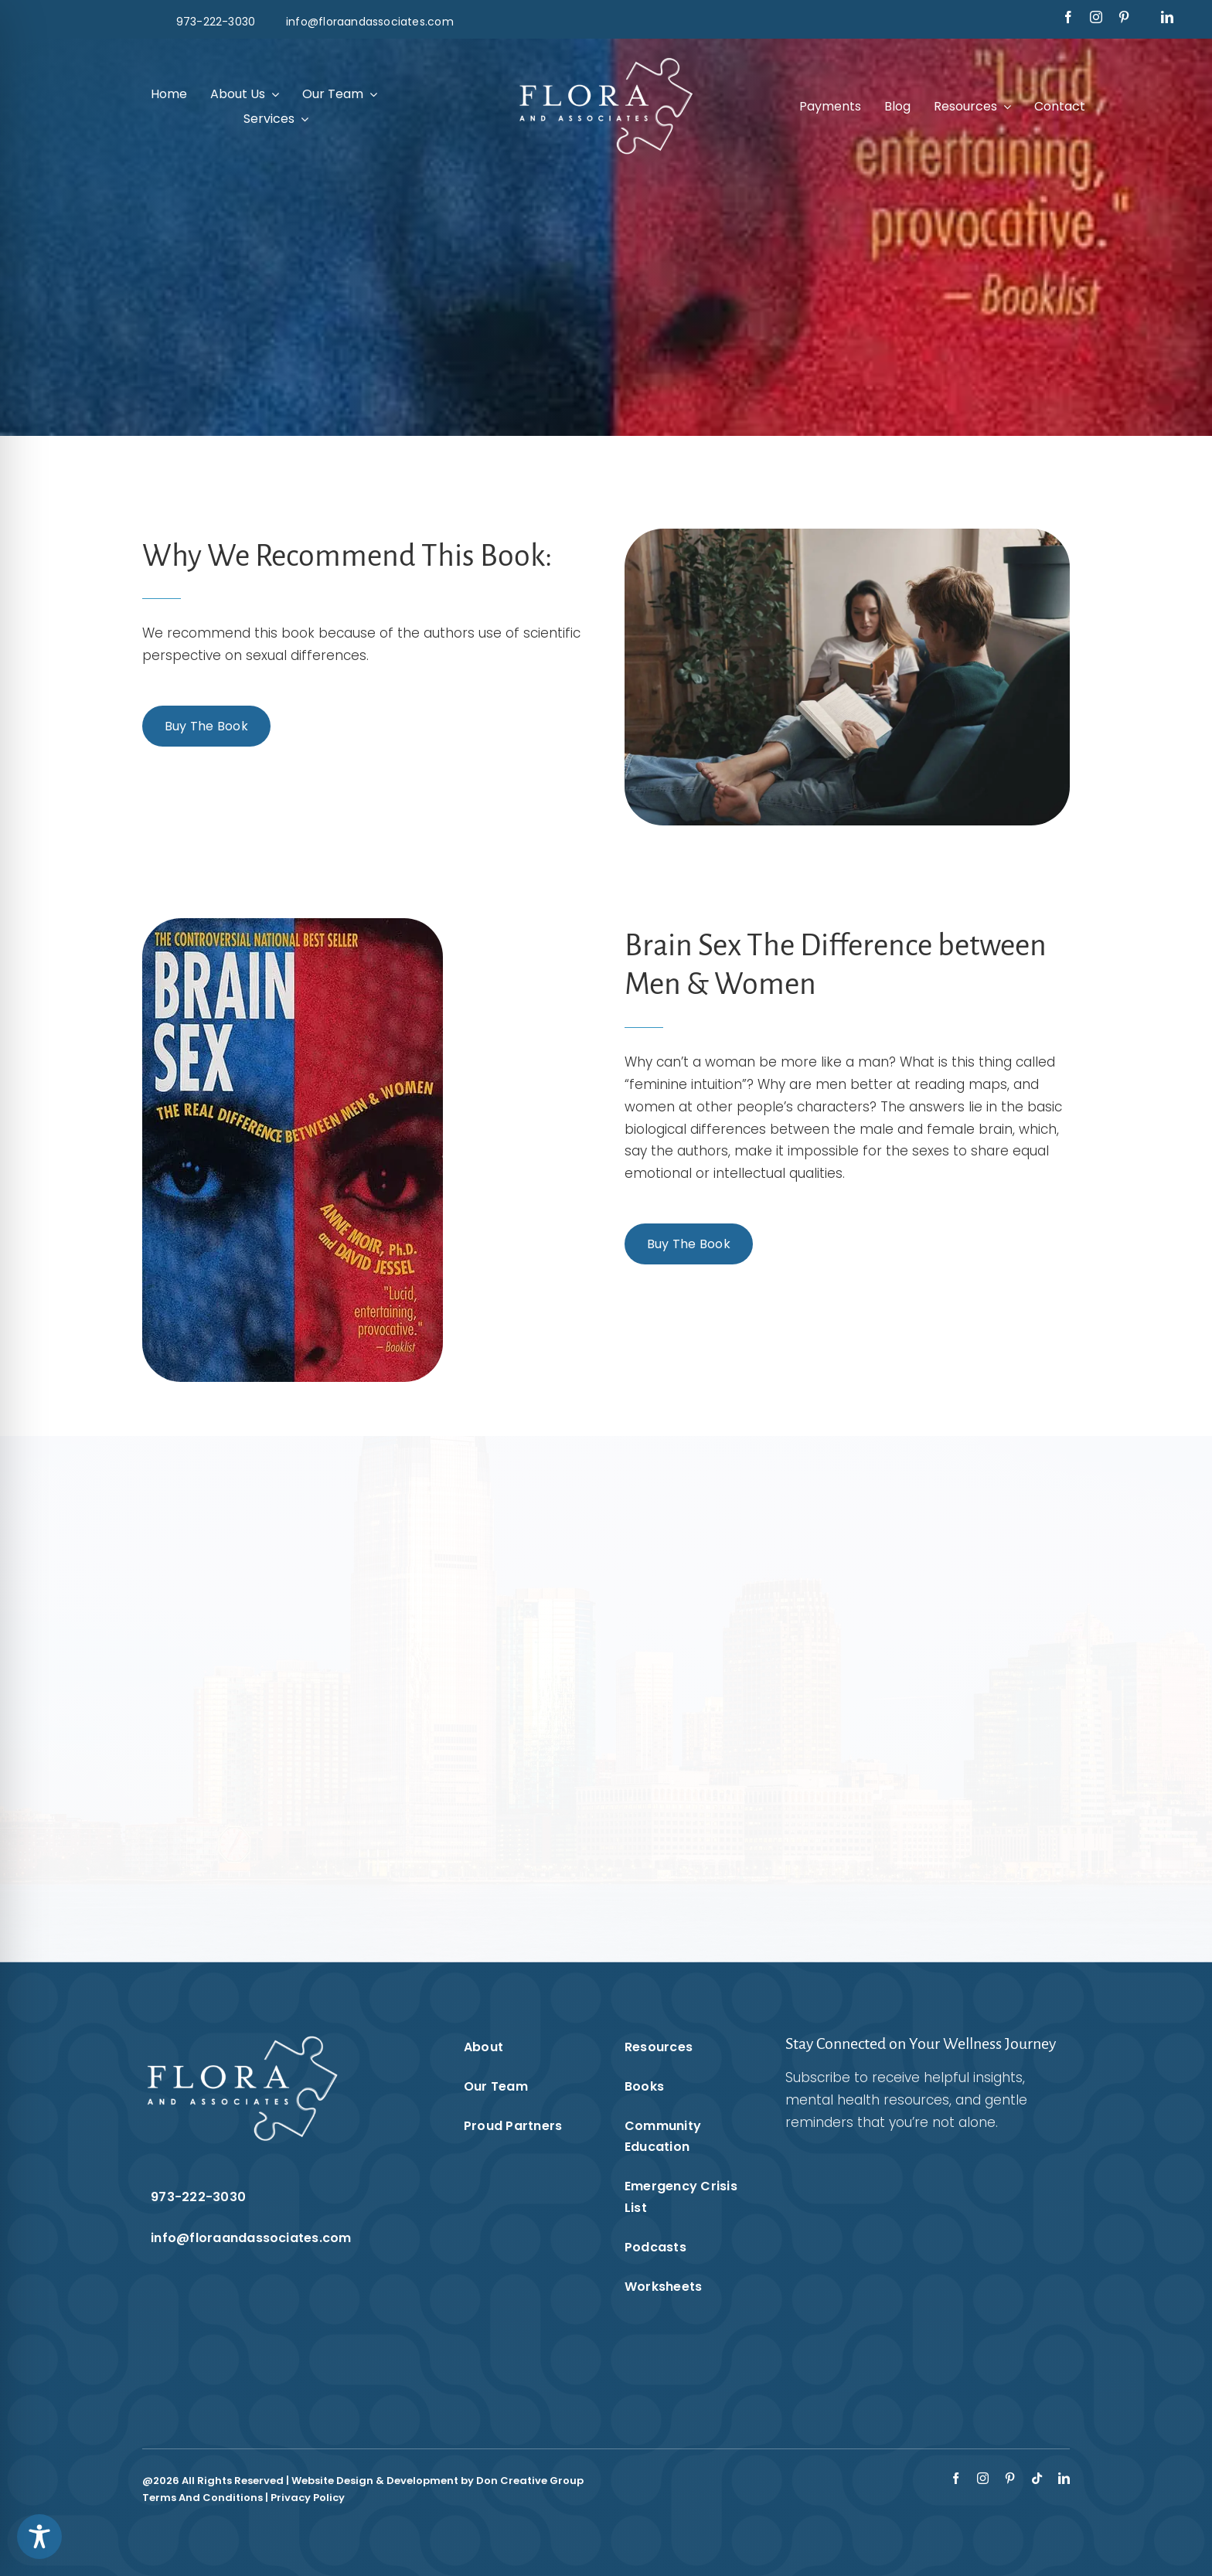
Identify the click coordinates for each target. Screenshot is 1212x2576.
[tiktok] (1037, 2478)
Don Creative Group (530, 2480)
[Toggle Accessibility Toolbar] (39, 2537)
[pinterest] (1124, 17)
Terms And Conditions (202, 2497)
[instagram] (1096, 17)
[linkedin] (1167, 17)
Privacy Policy (308, 2497)
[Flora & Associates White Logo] (605, 60)
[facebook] (1068, 17)
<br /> (908, 2259)
